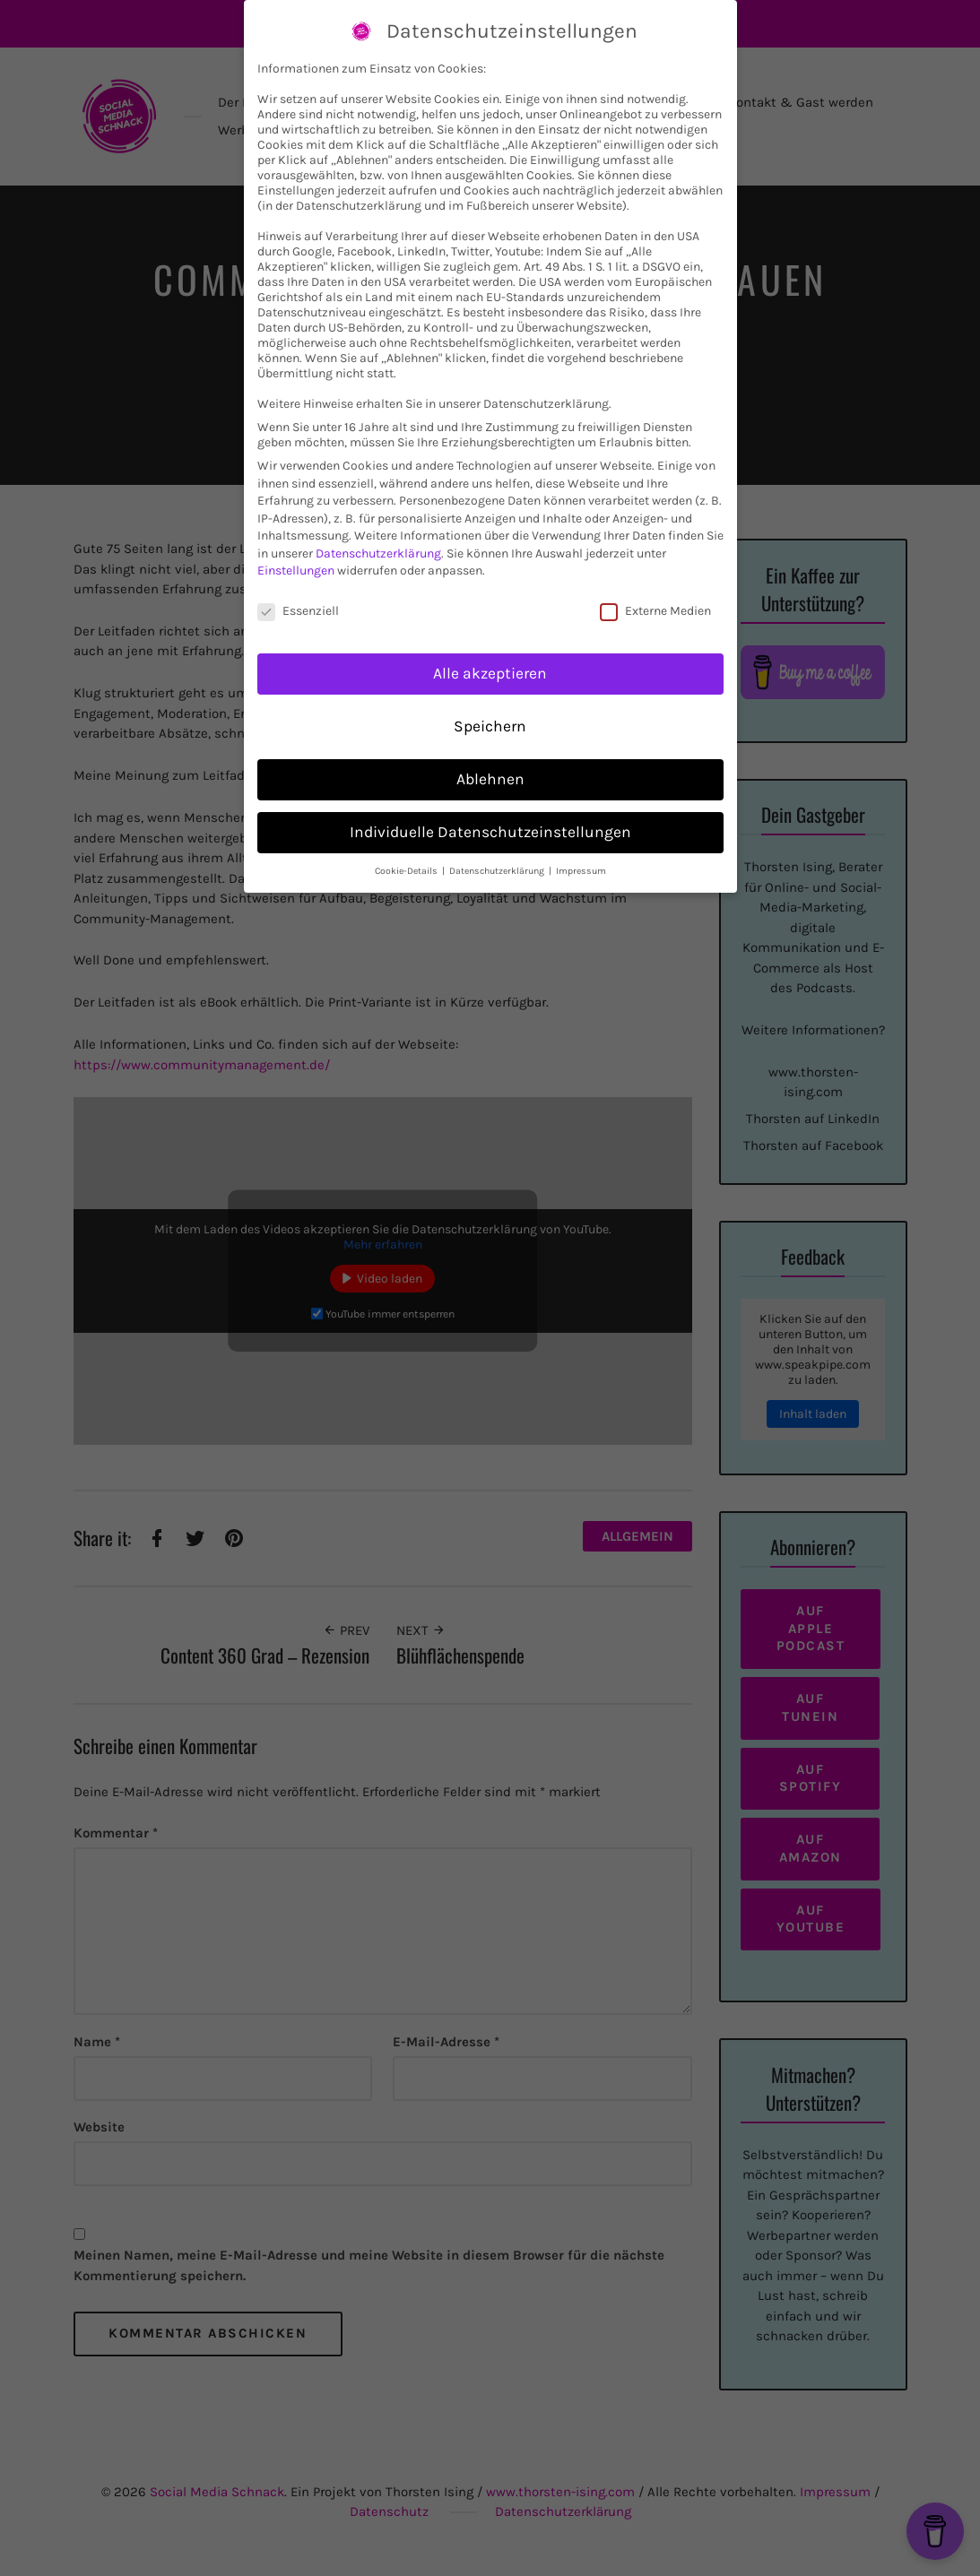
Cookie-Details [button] (407, 871)
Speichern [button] (490, 726)
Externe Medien (655, 610)
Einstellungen (295, 570)
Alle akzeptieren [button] (490, 673)
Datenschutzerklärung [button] (498, 871)
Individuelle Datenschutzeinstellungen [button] (490, 832)
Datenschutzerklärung (378, 553)
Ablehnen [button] (490, 779)
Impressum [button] (581, 871)
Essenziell (298, 610)
